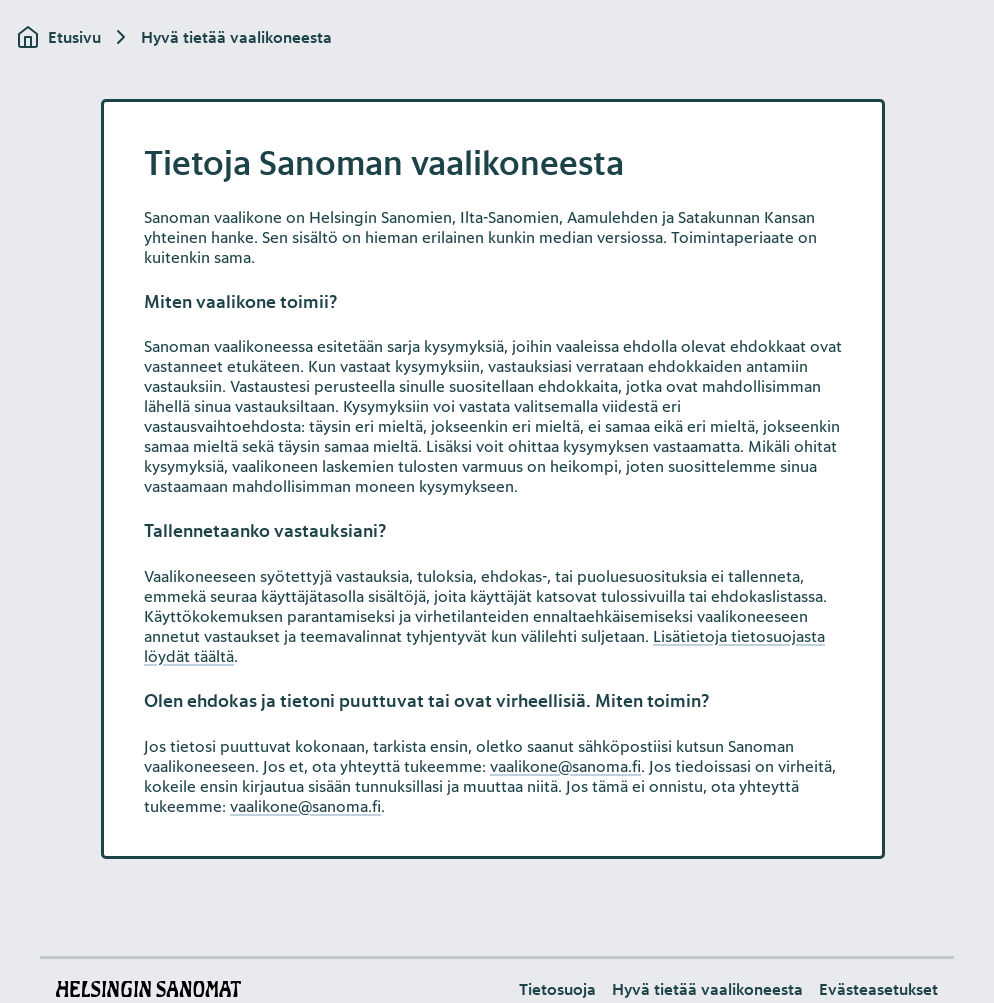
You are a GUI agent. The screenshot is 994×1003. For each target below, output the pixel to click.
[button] (878, 989)
